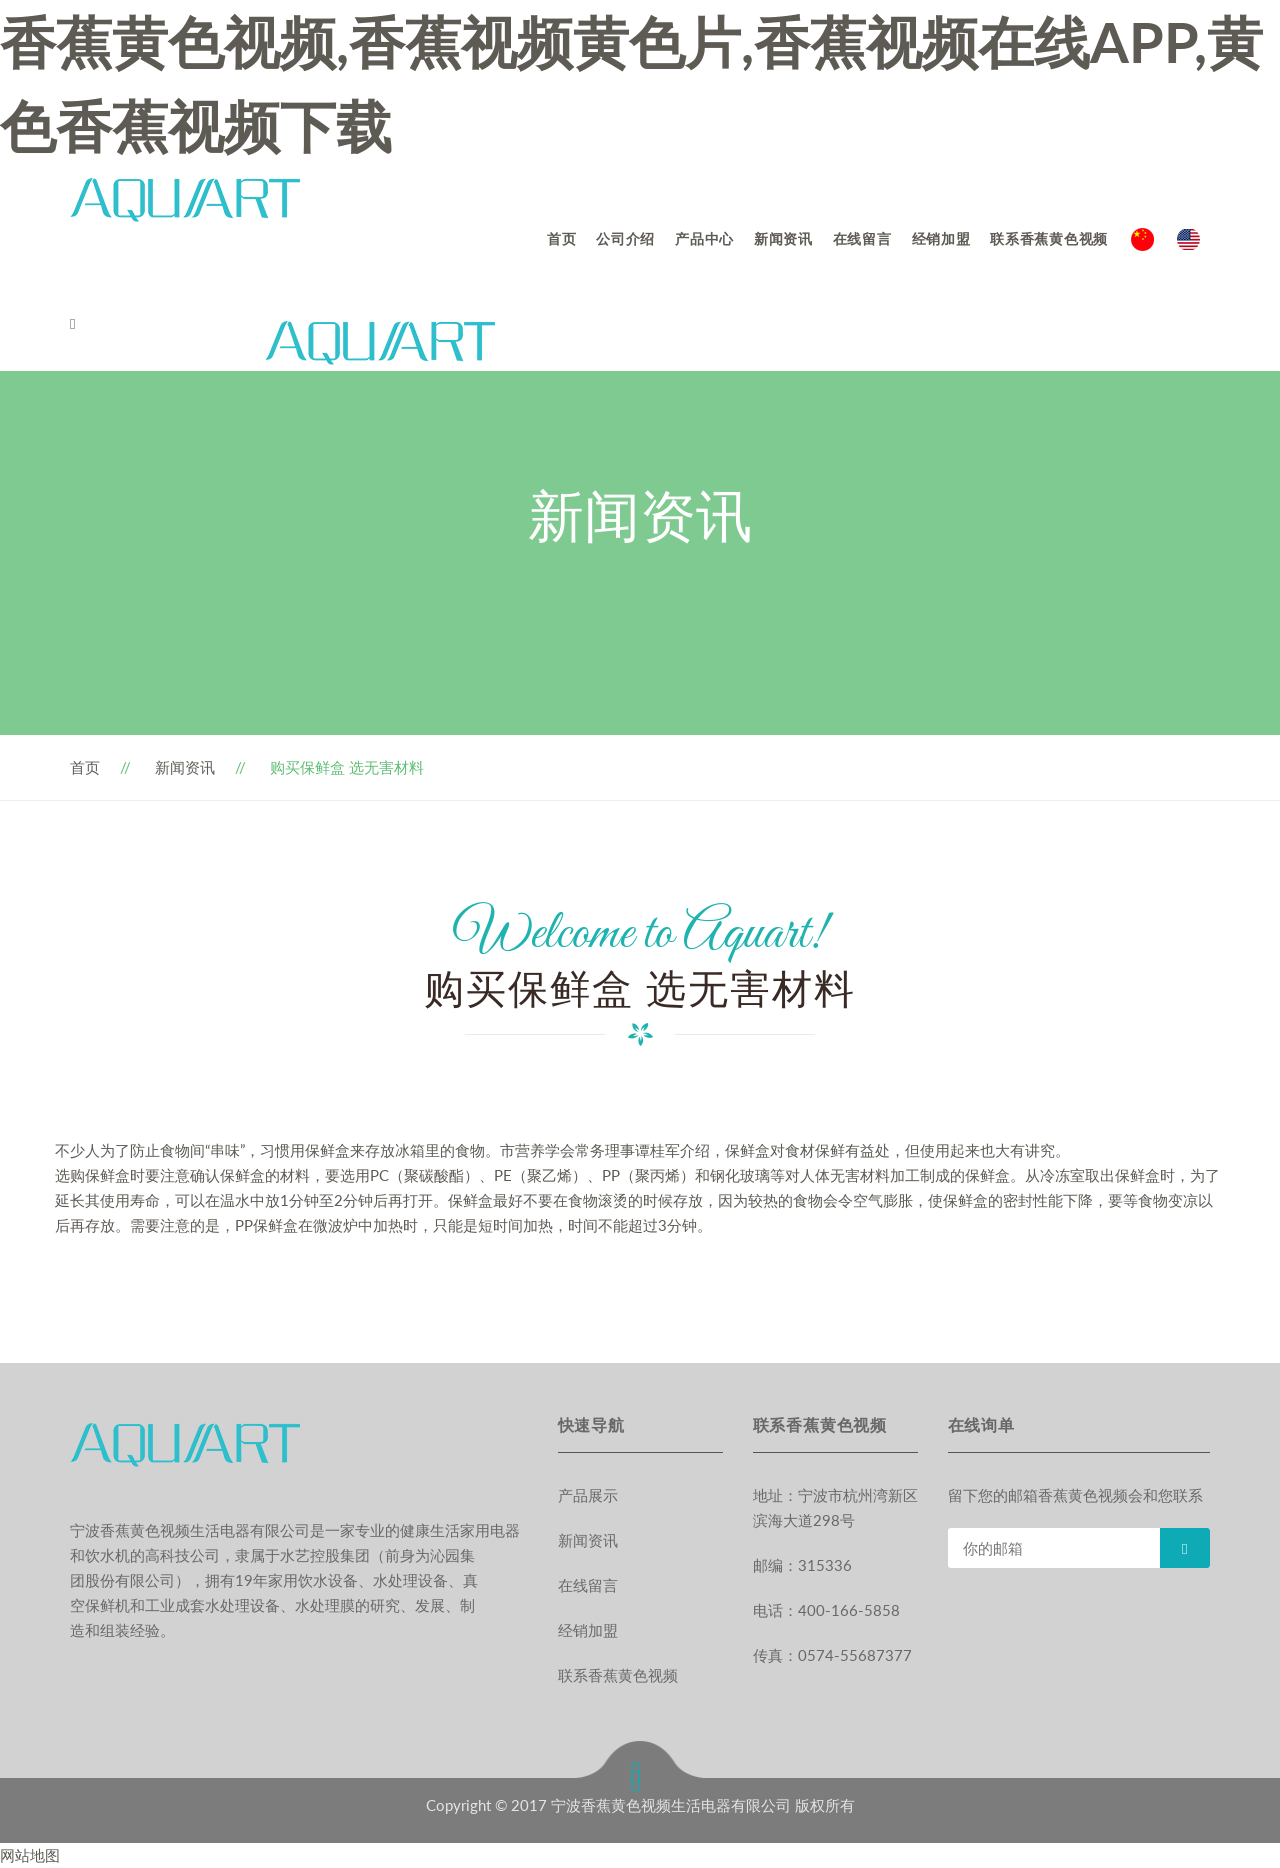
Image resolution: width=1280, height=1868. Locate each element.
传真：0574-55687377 (832, 1655)
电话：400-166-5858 (826, 1610)
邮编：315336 (802, 1565)
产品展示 (588, 1495)
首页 (561, 238)
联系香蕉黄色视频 (1049, 238)
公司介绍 (625, 238)
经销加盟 (941, 238)
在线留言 (862, 238)
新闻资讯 (783, 238)
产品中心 (704, 238)
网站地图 (30, 1855)
